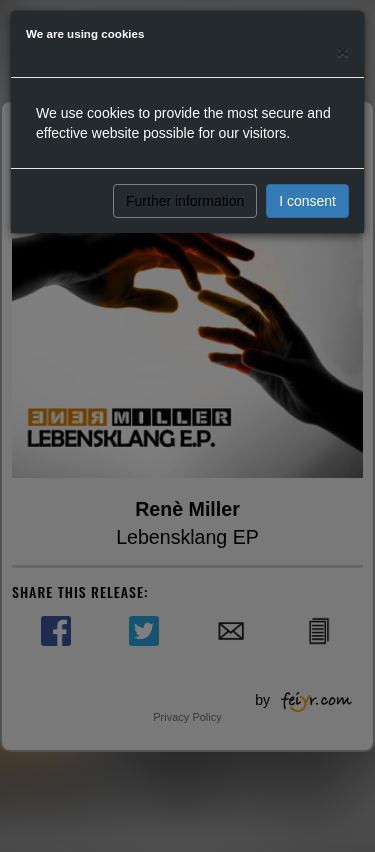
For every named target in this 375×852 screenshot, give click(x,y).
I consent (307, 201)
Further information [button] (185, 201)
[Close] (343, 51)
